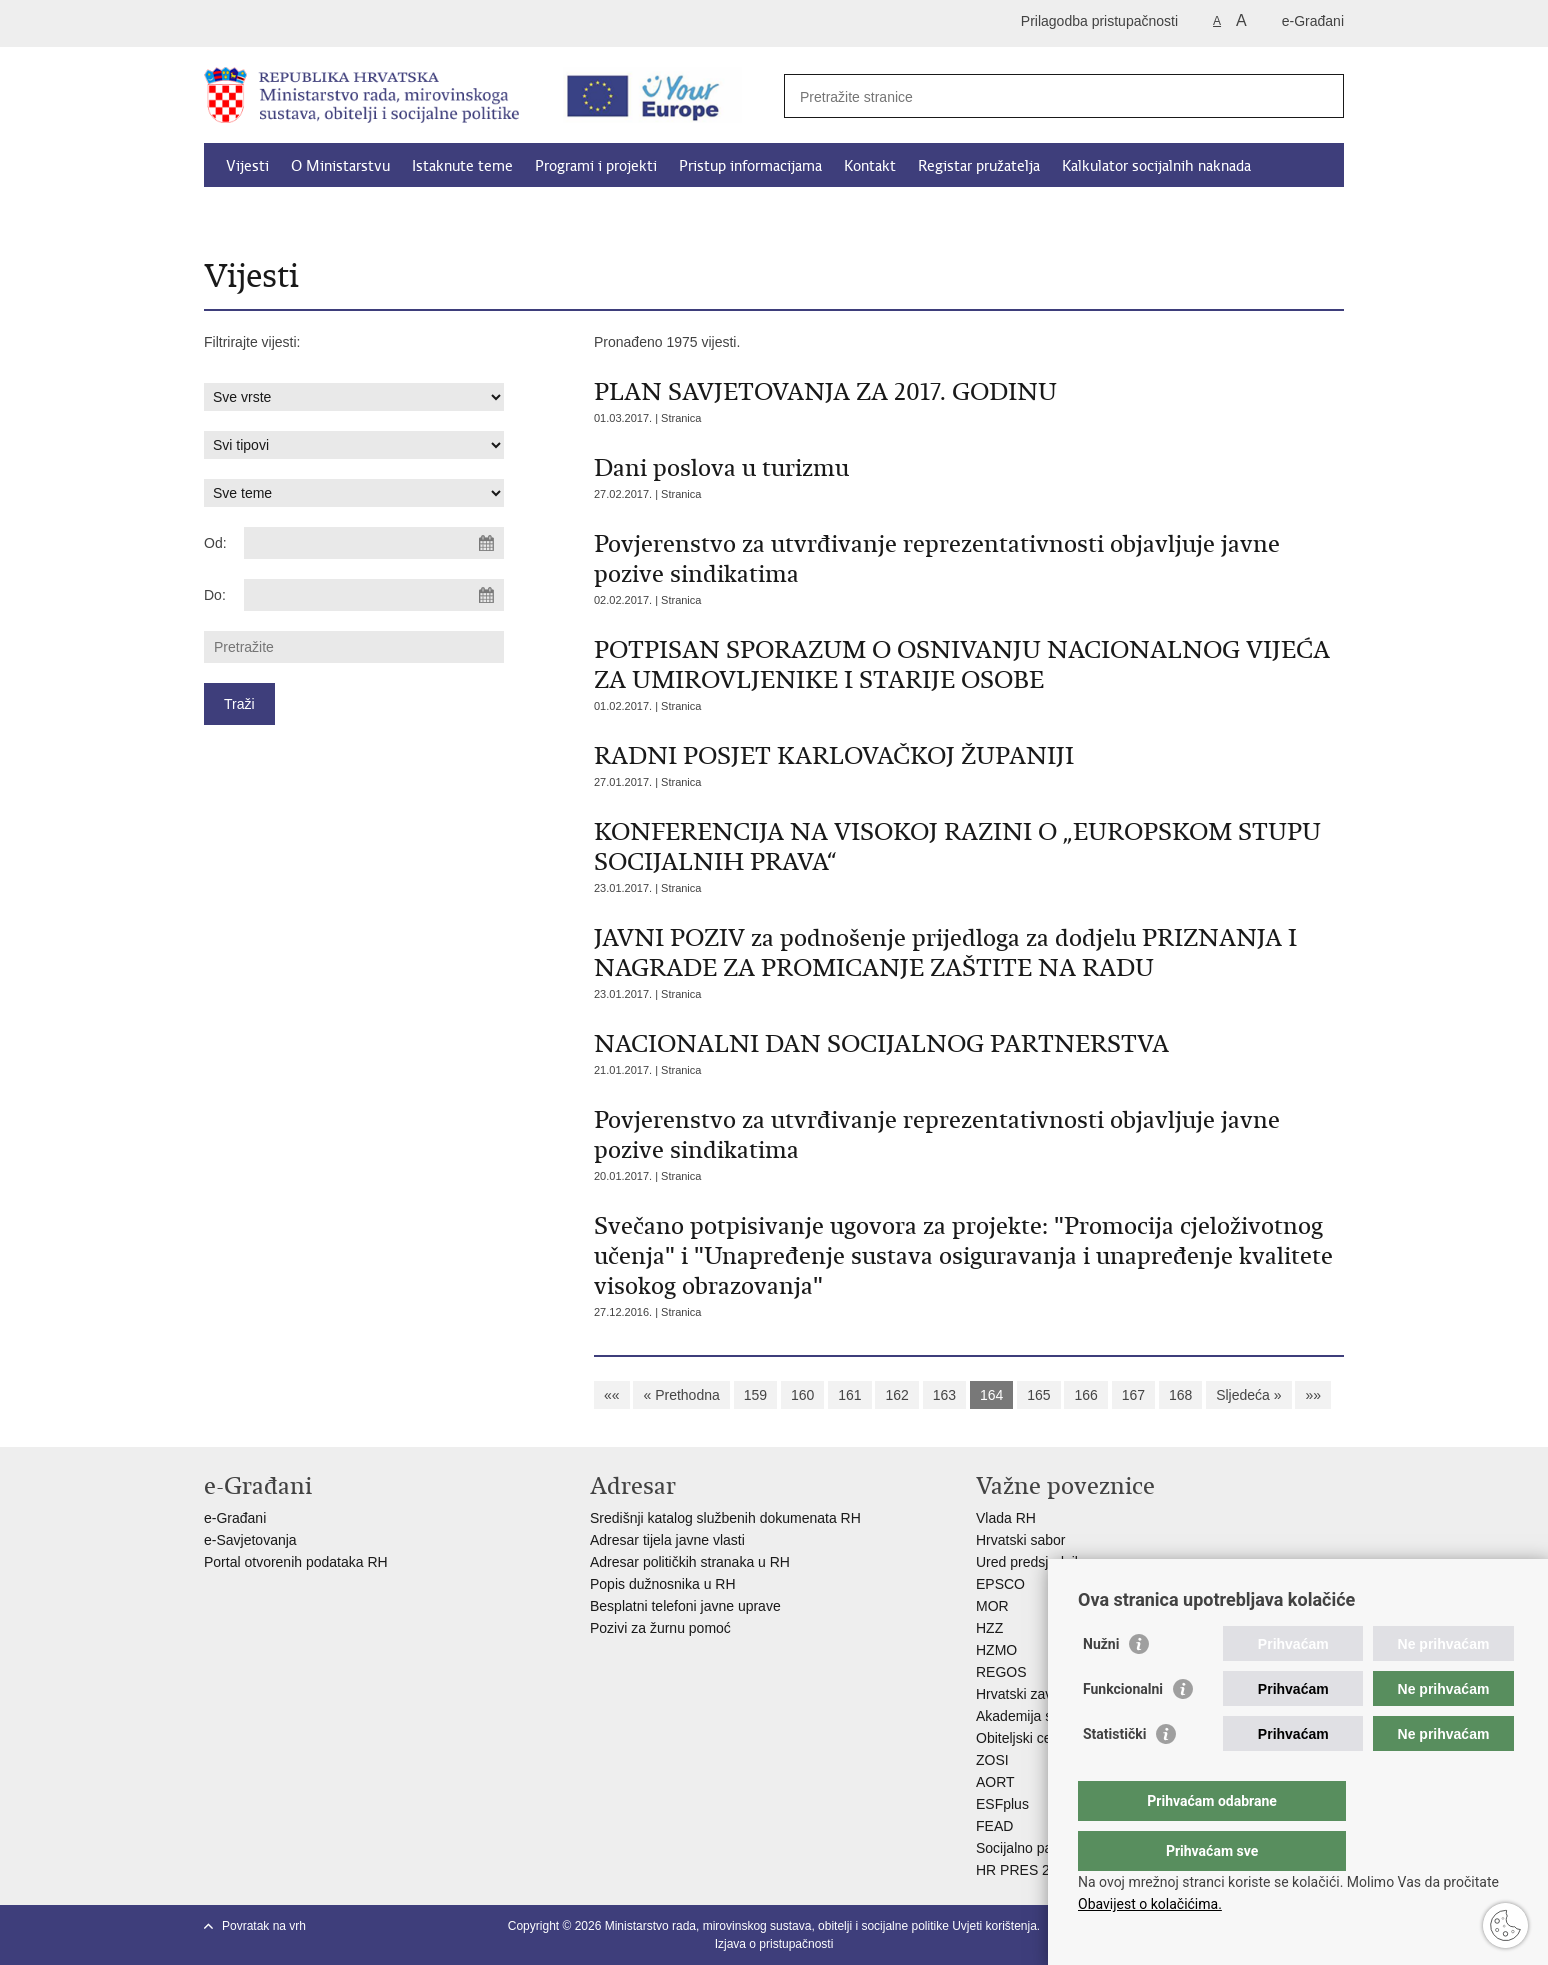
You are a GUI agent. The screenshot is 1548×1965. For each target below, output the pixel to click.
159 (755, 1395)
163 (944, 1395)
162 (896, 1395)
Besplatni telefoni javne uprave (685, 1606)
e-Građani (1313, 21)
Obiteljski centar (1026, 1738)
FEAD (994, 1826)
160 (802, 1395)
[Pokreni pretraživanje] (1321, 96)
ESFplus (1002, 1804)
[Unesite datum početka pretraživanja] (374, 543)
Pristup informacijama (750, 166)
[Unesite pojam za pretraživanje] (1042, 96)
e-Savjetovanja (250, 1540)
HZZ (989, 1628)
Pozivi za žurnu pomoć (660, 1628)
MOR (992, 1606)
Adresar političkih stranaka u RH (690, 1562)
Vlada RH (1006, 1518)
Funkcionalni (1123, 1729)
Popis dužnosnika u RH (663, 1584)
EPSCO (1000, 1584)
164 (991, 1395)
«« (612, 1395)
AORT (995, 1782)
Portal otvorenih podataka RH (298, 1562)
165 (1038, 1395)
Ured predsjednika (1033, 1562)
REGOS (1001, 1672)
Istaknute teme (462, 166)
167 (1133, 1395)
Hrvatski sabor (1020, 1540)
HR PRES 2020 (1024, 1870)
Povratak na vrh (264, 1926)
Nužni (1101, 1684)
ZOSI (992, 1760)
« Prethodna (681, 1395)
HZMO (996, 1650)
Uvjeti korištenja (994, 1926)
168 (1180, 1395)
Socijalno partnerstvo (1041, 1848)
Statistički (1114, 1774)
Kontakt (870, 166)
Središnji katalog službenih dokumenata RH (725, 1518)
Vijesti (247, 166)
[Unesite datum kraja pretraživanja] (374, 595)
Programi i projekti (596, 166)
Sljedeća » (1248, 1395)
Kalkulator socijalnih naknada (1156, 166)
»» (1313, 1395)
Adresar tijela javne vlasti (667, 1540)
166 (1085, 1395)
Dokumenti (263, 212)
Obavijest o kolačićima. (1150, 1904)
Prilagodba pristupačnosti (1099, 21)
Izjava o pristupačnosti (774, 1944)
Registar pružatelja (979, 166)
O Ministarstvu (340, 166)
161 (849, 1395)
